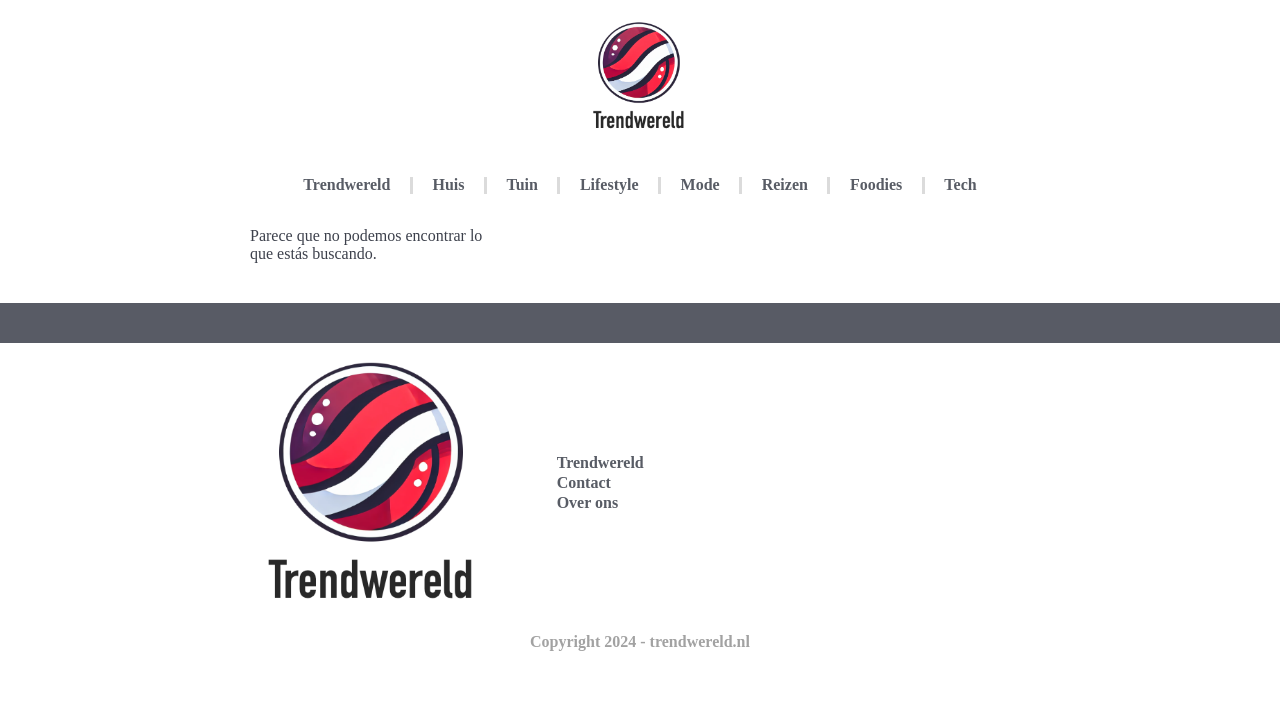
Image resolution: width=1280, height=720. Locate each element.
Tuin (521, 184)
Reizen (785, 184)
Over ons (587, 502)
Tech (960, 184)
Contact (584, 482)
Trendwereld (346, 184)
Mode (700, 184)
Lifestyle (609, 184)
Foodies (876, 184)
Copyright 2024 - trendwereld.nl (640, 641)
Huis (448, 184)
